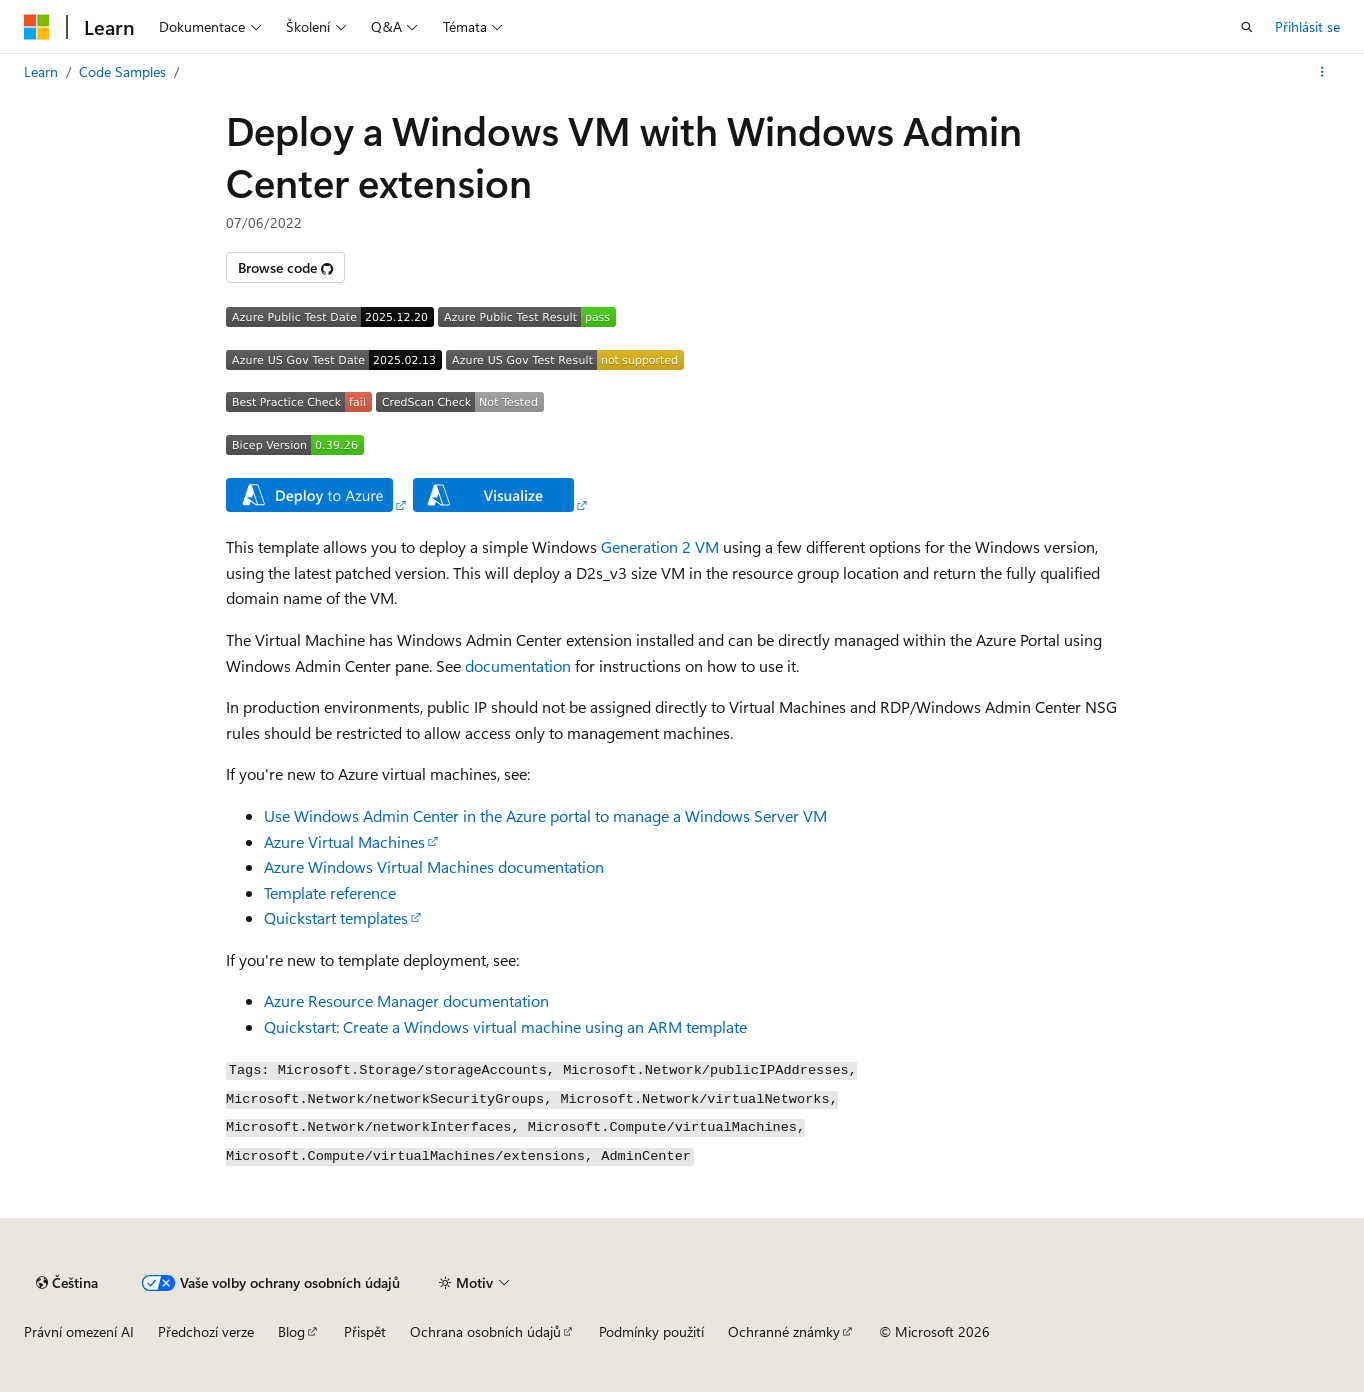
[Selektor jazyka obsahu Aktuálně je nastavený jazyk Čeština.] (67, 1283)
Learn (41, 71)
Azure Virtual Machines (344, 841)
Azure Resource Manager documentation (406, 1000)
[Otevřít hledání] (1247, 27)
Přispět (365, 1331)
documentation (518, 665)
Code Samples (122, 71)
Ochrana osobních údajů (485, 1331)
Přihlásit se (1307, 26)
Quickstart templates (336, 917)
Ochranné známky (784, 1331)
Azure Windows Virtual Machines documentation (434, 866)
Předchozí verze (206, 1331)
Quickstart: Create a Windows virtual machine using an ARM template (505, 1026)
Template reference (330, 892)
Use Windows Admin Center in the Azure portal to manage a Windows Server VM (545, 815)
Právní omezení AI (79, 1331)
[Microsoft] (37, 27)
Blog (291, 1331)
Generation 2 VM (660, 546)
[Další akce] (1322, 72)
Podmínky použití (651, 1331)
